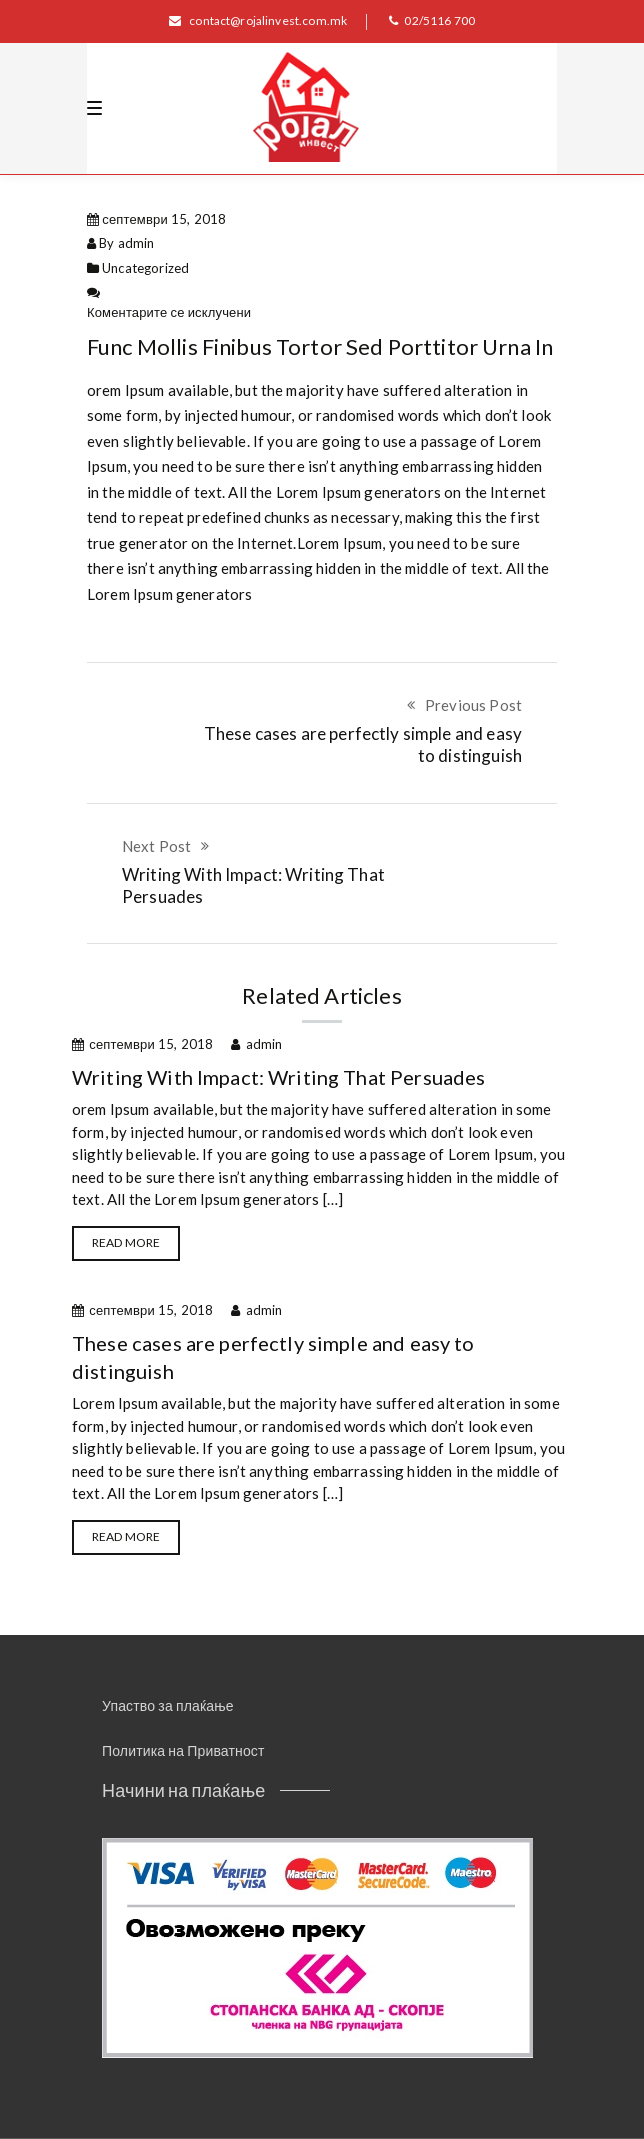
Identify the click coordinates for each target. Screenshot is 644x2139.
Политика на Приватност (183, 1750)
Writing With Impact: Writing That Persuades (278, 1077)
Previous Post (473, 705)
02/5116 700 (432, 20)
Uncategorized (145, 268)
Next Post (156, 846)
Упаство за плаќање (168, 1705)
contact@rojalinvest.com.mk (258, 20)
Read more (126, 1242)
